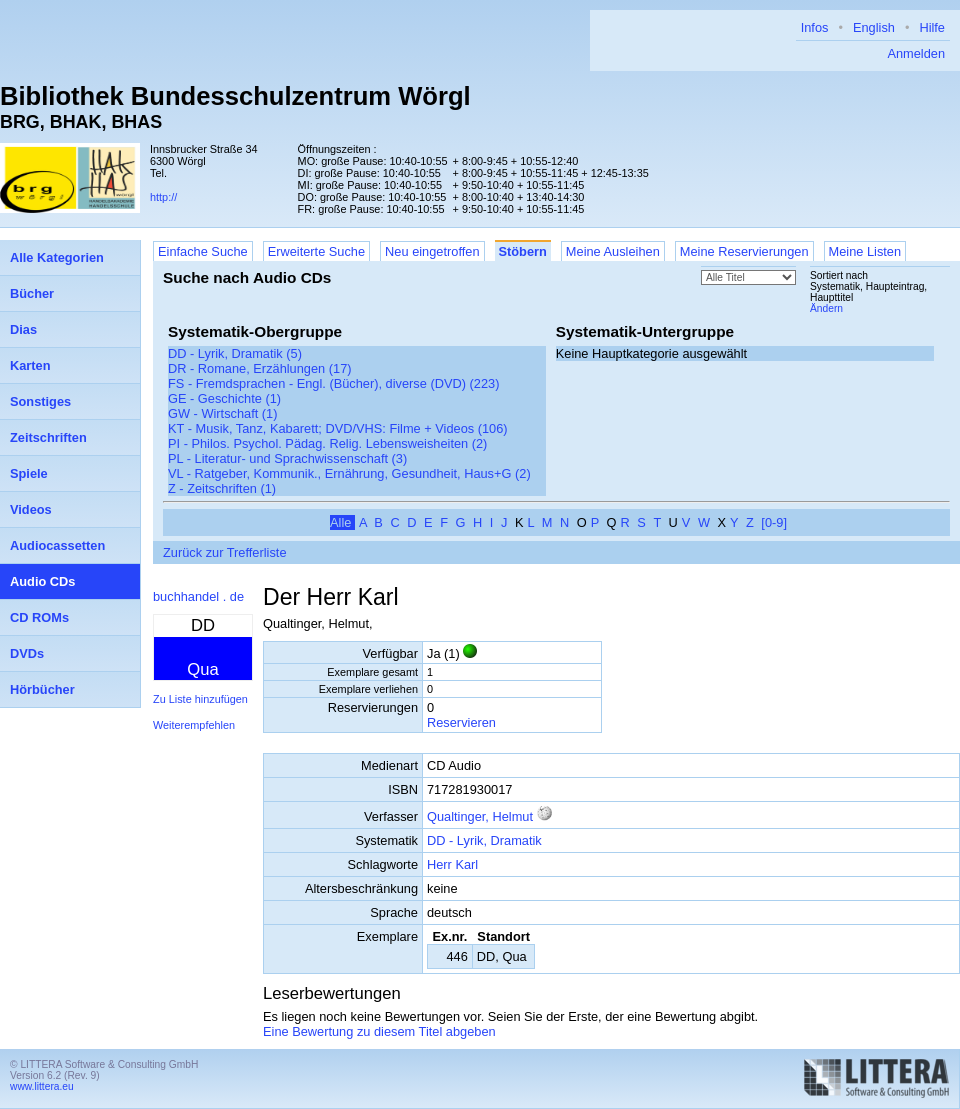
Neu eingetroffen (432, 251)
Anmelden (916, 53)
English (874, 27)
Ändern (826, 308)
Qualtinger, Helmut (480, 816)
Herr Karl (452, 864)
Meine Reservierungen (744, 251)
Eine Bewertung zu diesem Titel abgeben (379, 1031)
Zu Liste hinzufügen (200, 699)
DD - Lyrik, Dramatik (484, 840)
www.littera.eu (42, 1086)
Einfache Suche (203, 251)
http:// (163, 197)
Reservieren (461, 722)
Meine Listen (865, 251)
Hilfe (932, 27)
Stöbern (523, 251)
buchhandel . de (198, 596)
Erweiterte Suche (316, 251)
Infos (815, 27)
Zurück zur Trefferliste (225, 552)
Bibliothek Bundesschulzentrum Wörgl (235, 96)
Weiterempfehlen (194, 725)
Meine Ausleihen (613, 251)
